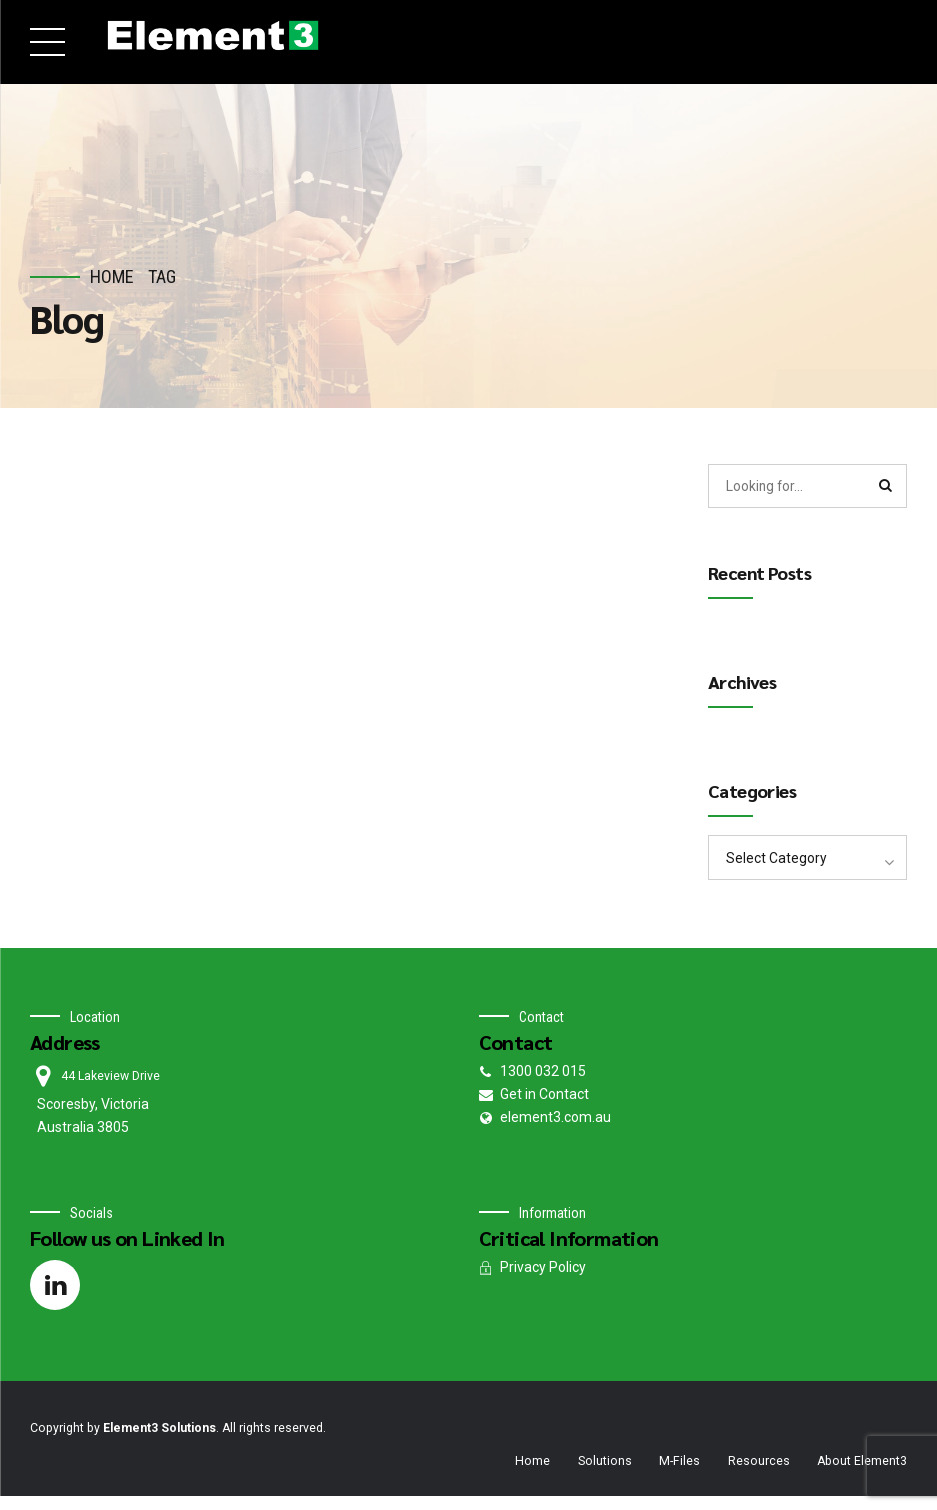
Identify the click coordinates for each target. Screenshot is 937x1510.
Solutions (605, 1462)
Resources (759, 1462)
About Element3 (862, 1462)
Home (112, 276)
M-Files (679, 1462)
